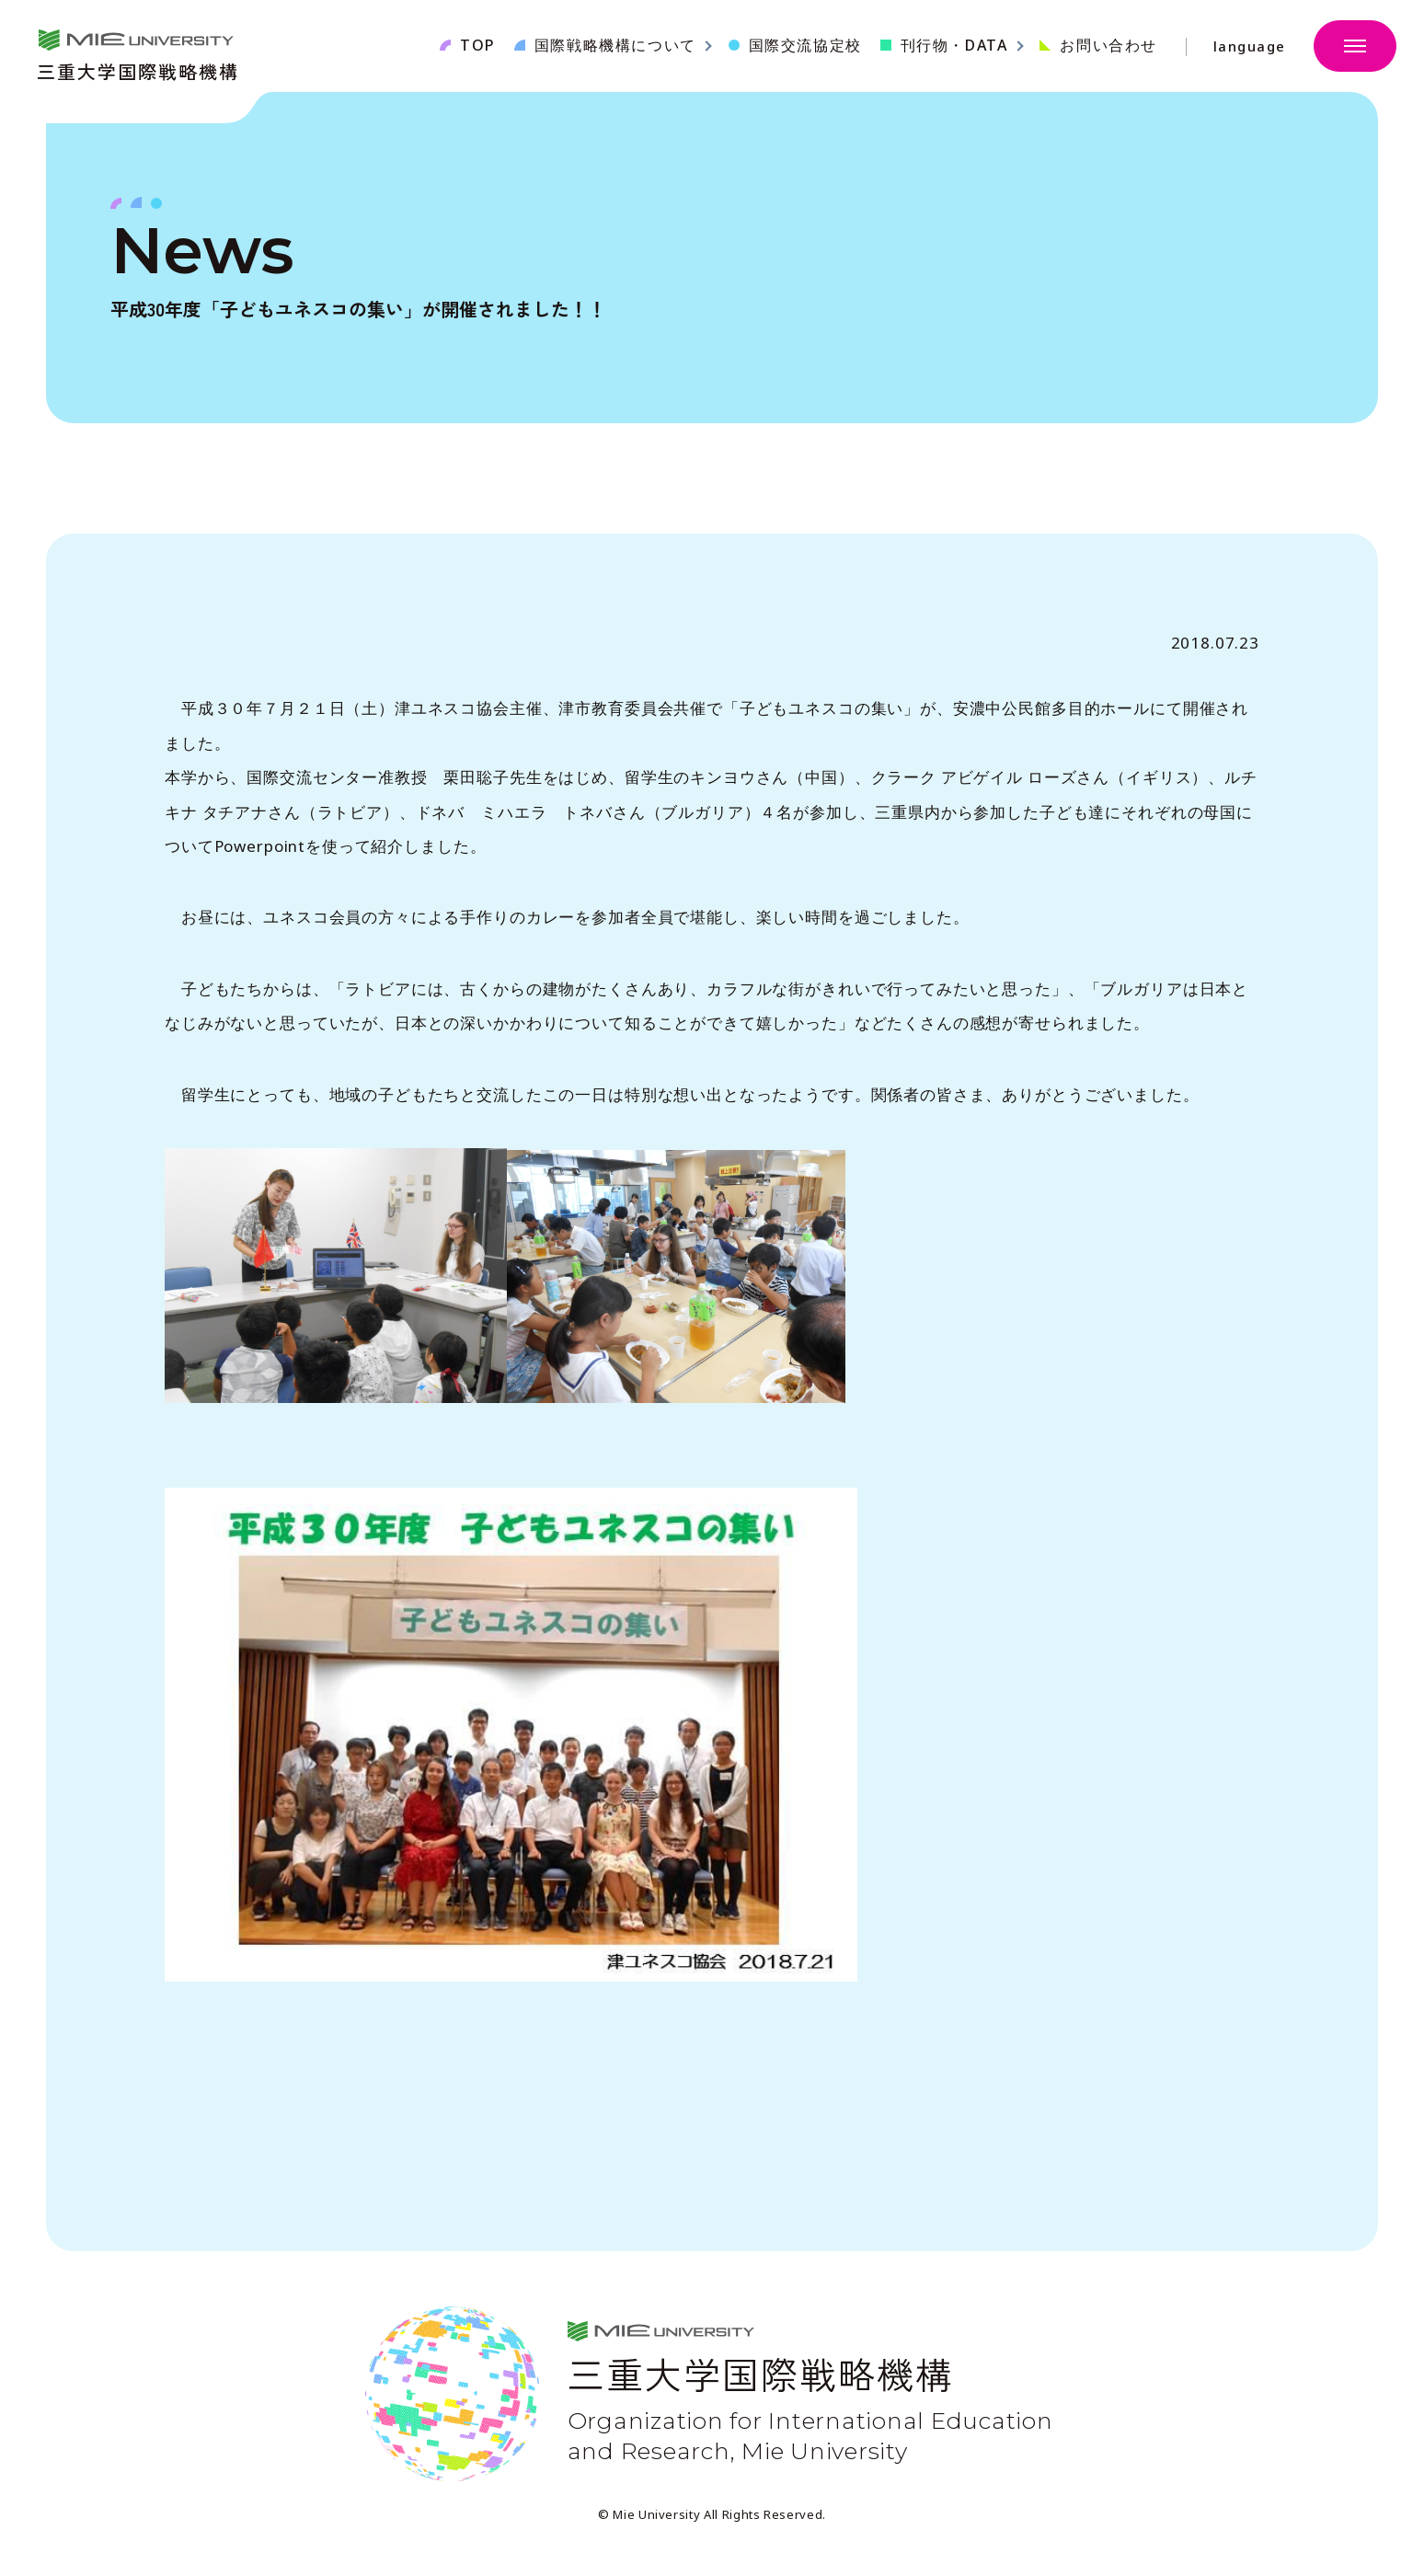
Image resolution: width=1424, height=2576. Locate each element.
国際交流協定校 (805, 45)
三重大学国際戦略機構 (138, 69)
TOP (478, 45)
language (1249, 46)
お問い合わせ (1108, 45)
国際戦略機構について (615, 45)
